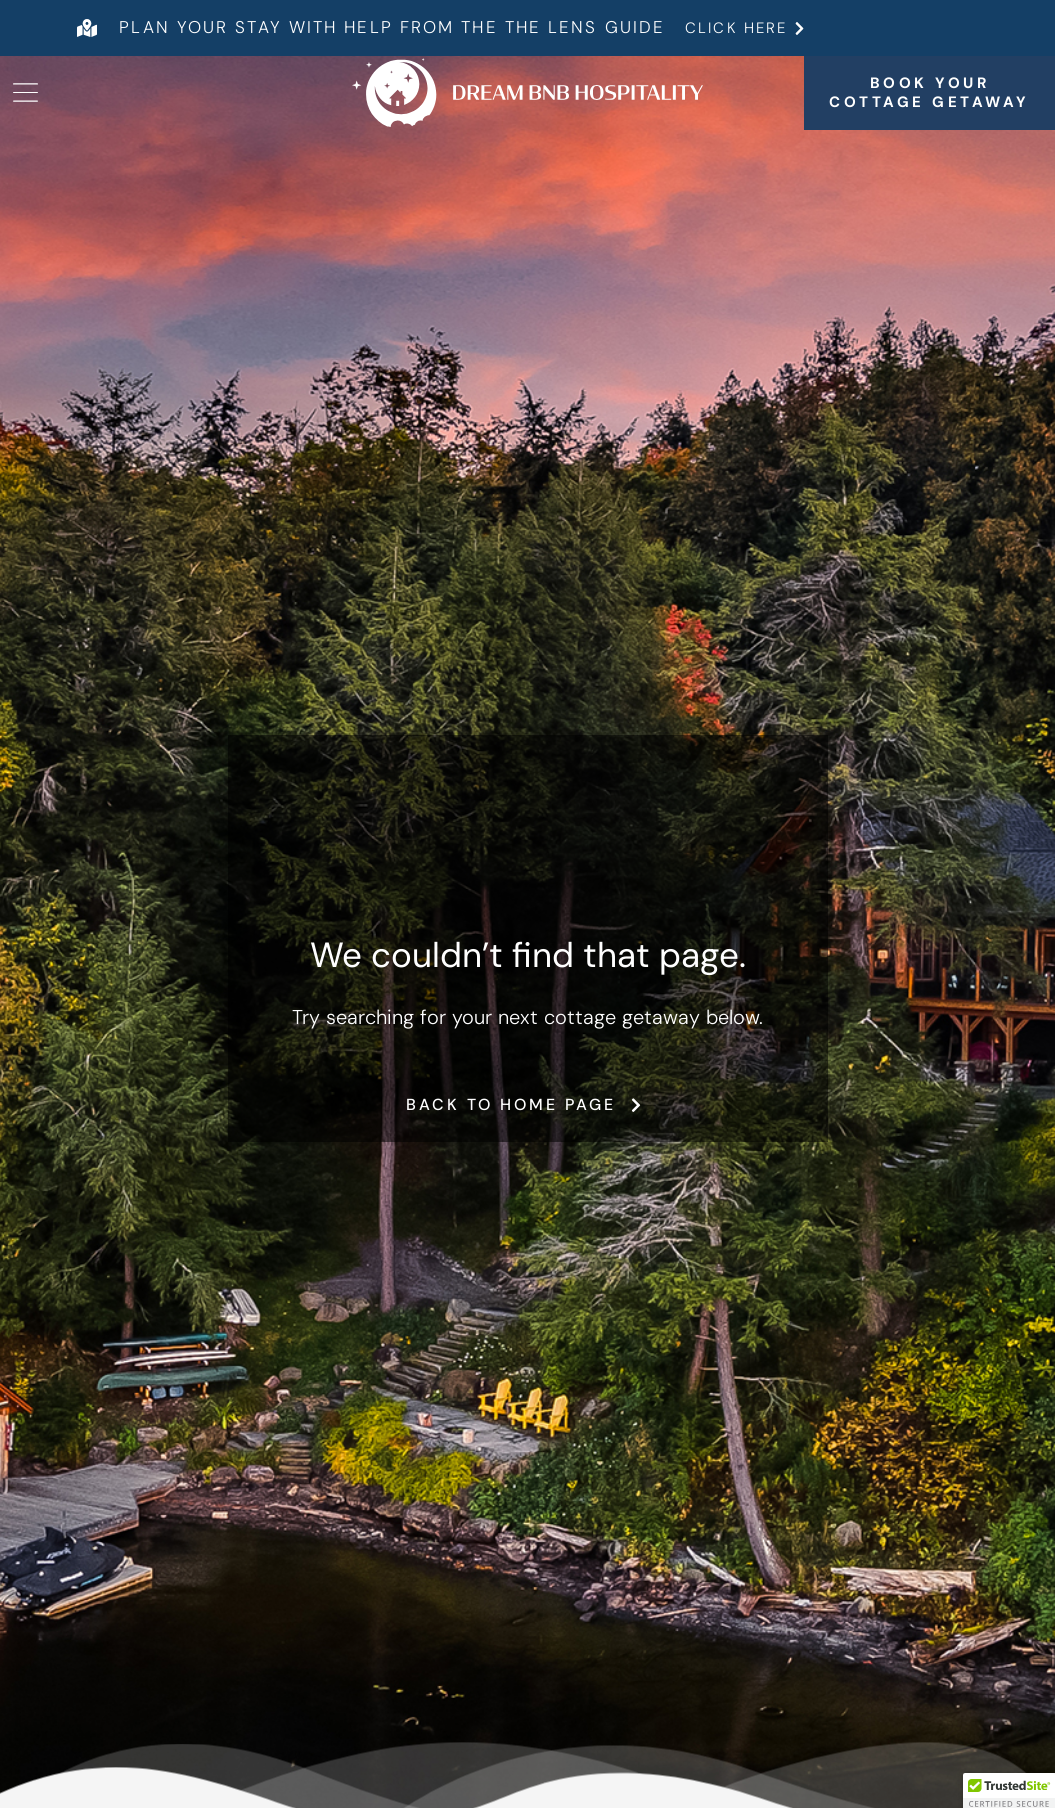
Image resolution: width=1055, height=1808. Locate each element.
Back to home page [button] (527, 1104)
